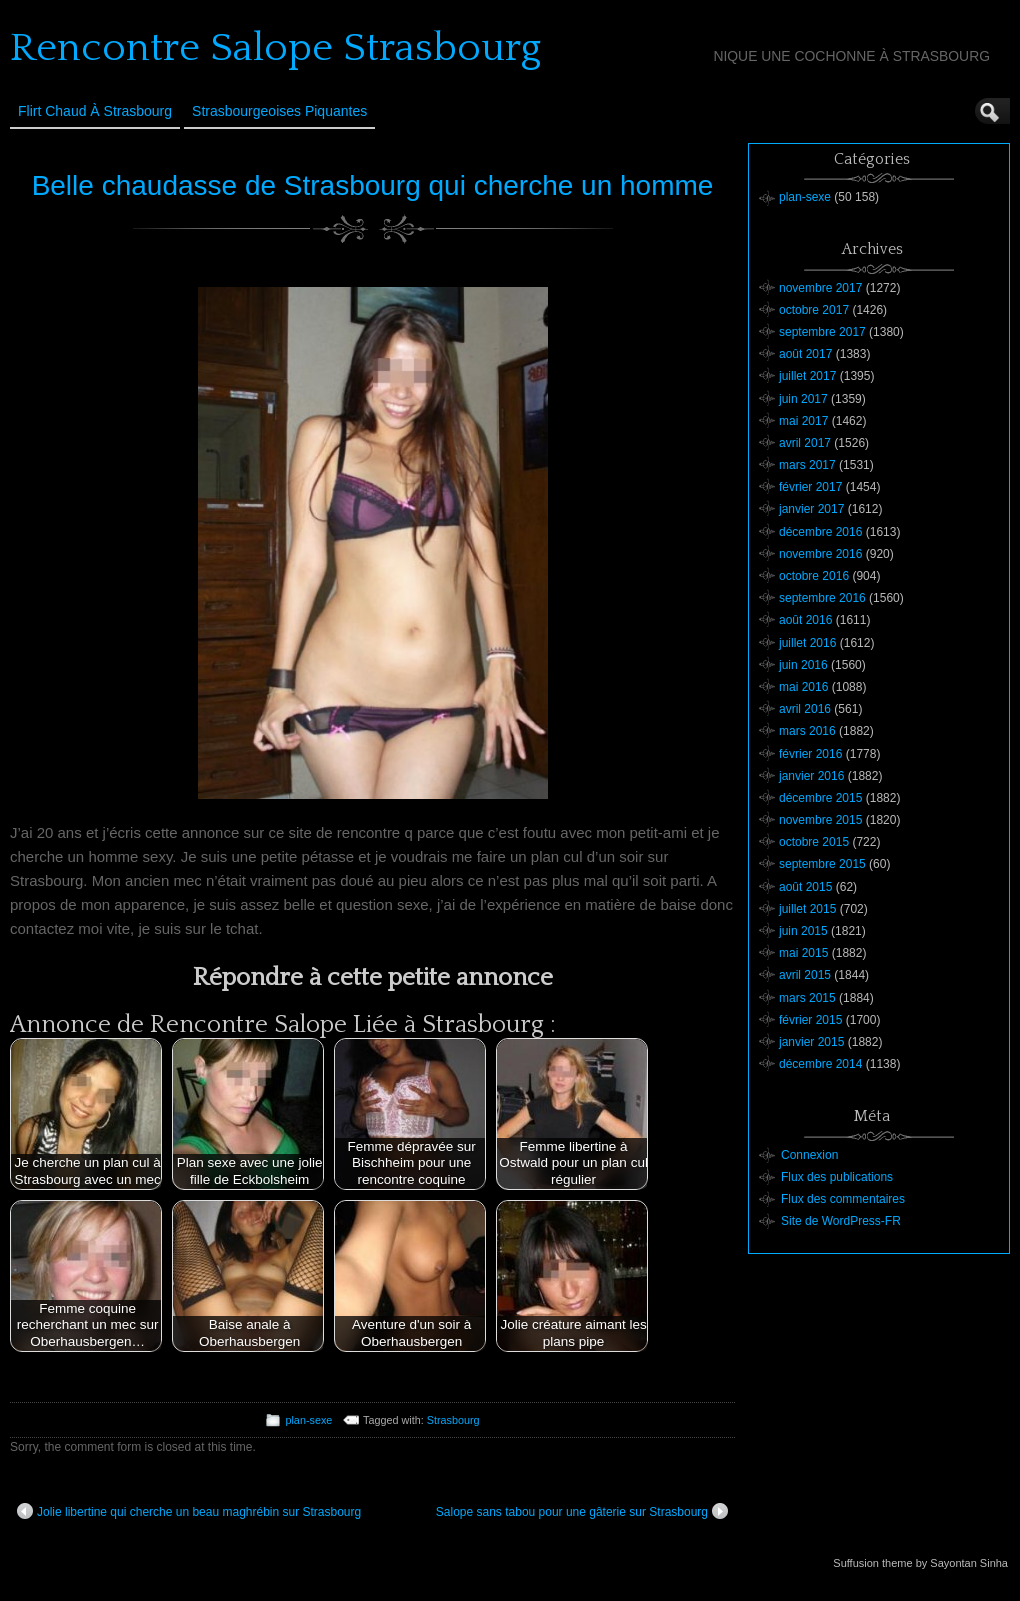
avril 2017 (805, 443)
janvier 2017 (811, 509)
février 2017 (810, 487)
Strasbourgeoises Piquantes (279, 111)
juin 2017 (803, 399)
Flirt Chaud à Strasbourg (95, 111)
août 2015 (805, 887)
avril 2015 (805, 975)
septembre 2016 (822, 598)
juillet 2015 (807, 909)
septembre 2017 (822, 332)
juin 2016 (803, 665)
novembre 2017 (820, 288)
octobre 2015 (814, 842)
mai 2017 (803, 421)
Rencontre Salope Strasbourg (275, 48)
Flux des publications (837, 1177)
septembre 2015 (822, 864)
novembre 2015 (820, 820)
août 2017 (805, 354)
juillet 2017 (807, 376)
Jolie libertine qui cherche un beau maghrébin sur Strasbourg (189, 1511)
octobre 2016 (814, 576)
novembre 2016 (820, 554)
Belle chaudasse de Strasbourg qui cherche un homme (373, 185)
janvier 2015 (811, 1042)
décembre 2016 (820, 532)
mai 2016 (803, 687)
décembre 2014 (820, 1064)
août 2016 (805, 620)
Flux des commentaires (843, 1199)
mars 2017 (807, 465)
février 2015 (810, 1020)
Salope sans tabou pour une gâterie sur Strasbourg (582, 1511)
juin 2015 (803, 931)
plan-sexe (308, 1420)
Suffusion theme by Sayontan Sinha (920, 1563)
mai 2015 (803, 953)
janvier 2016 (811, 776)
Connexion (809, 1155)
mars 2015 (807, 998)
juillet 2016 (807, 643)
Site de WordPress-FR (841, 1221)
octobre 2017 (814, 310)
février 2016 (810, 754)
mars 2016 (807, 731)
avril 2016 (805, 709)
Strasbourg (453, 1420)
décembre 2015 (820, 798)
